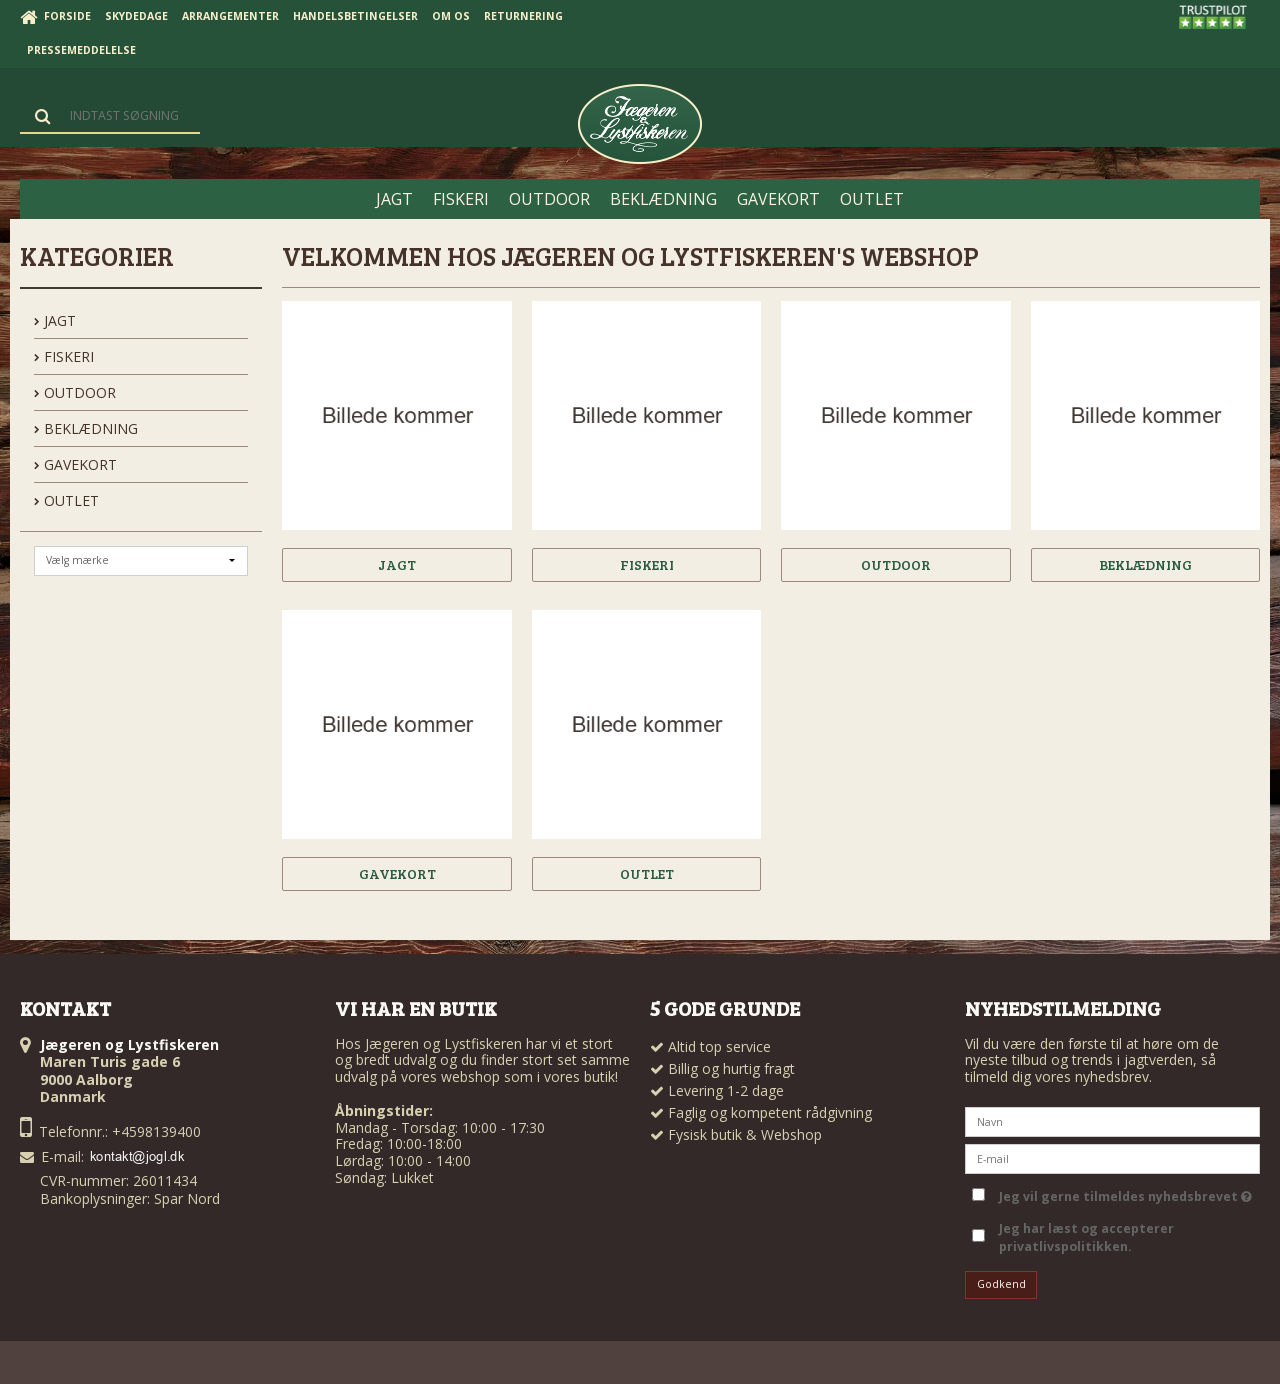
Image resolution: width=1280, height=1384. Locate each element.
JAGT (55, 320)
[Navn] (1112, 1120)
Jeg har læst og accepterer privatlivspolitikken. (1086, 1237)
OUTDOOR (75, 392)
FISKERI (64, 356)
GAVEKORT (75, 464)
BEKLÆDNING (86, 428)
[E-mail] (1112, 1157)
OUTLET (66, 500)
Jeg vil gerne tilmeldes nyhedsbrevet (1125, 1193)
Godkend (1001, 1284)
